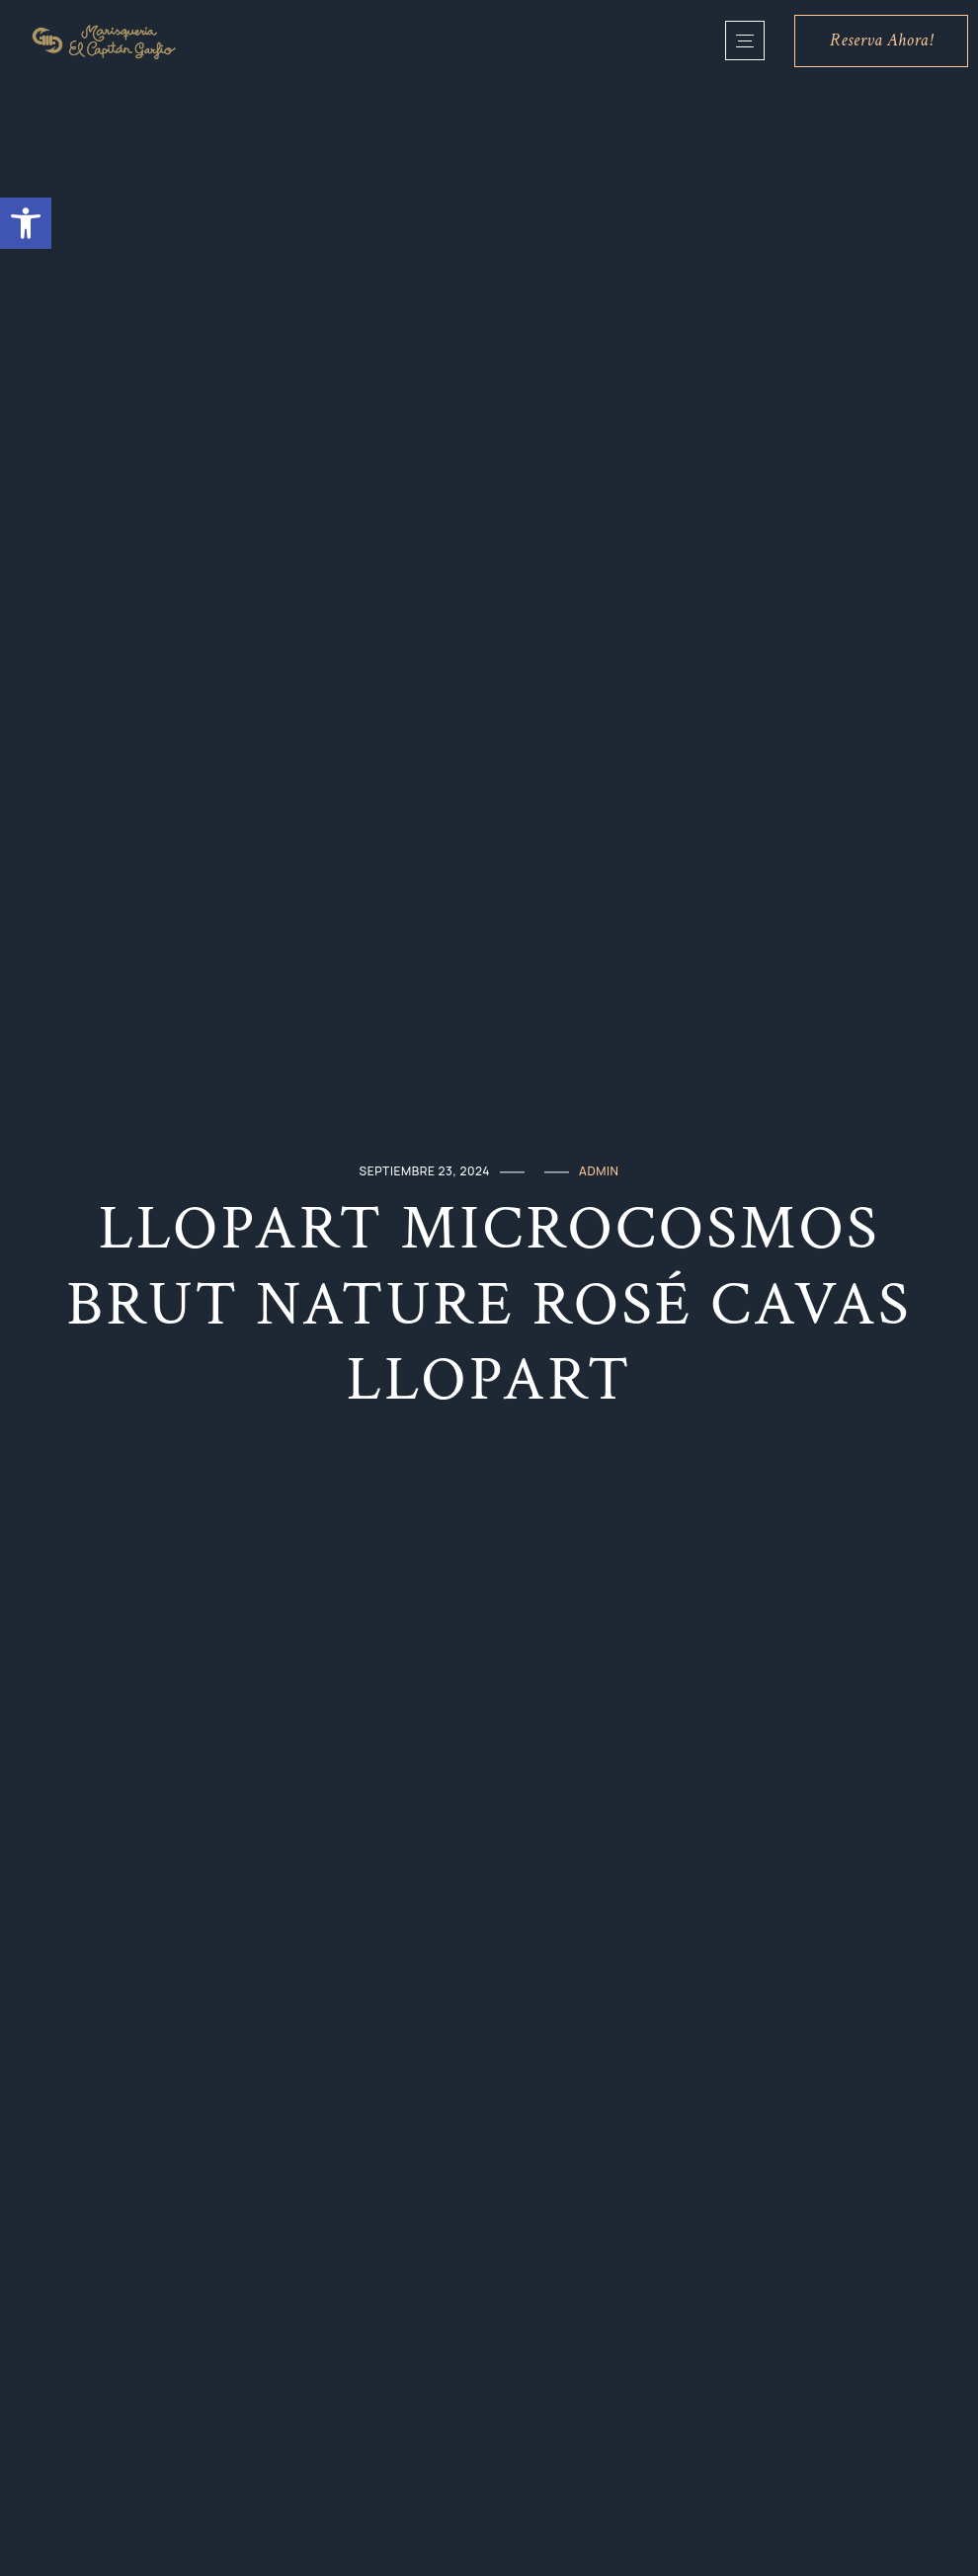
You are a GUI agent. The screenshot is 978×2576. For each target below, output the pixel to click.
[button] (25, 223)
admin (598, 1171)
